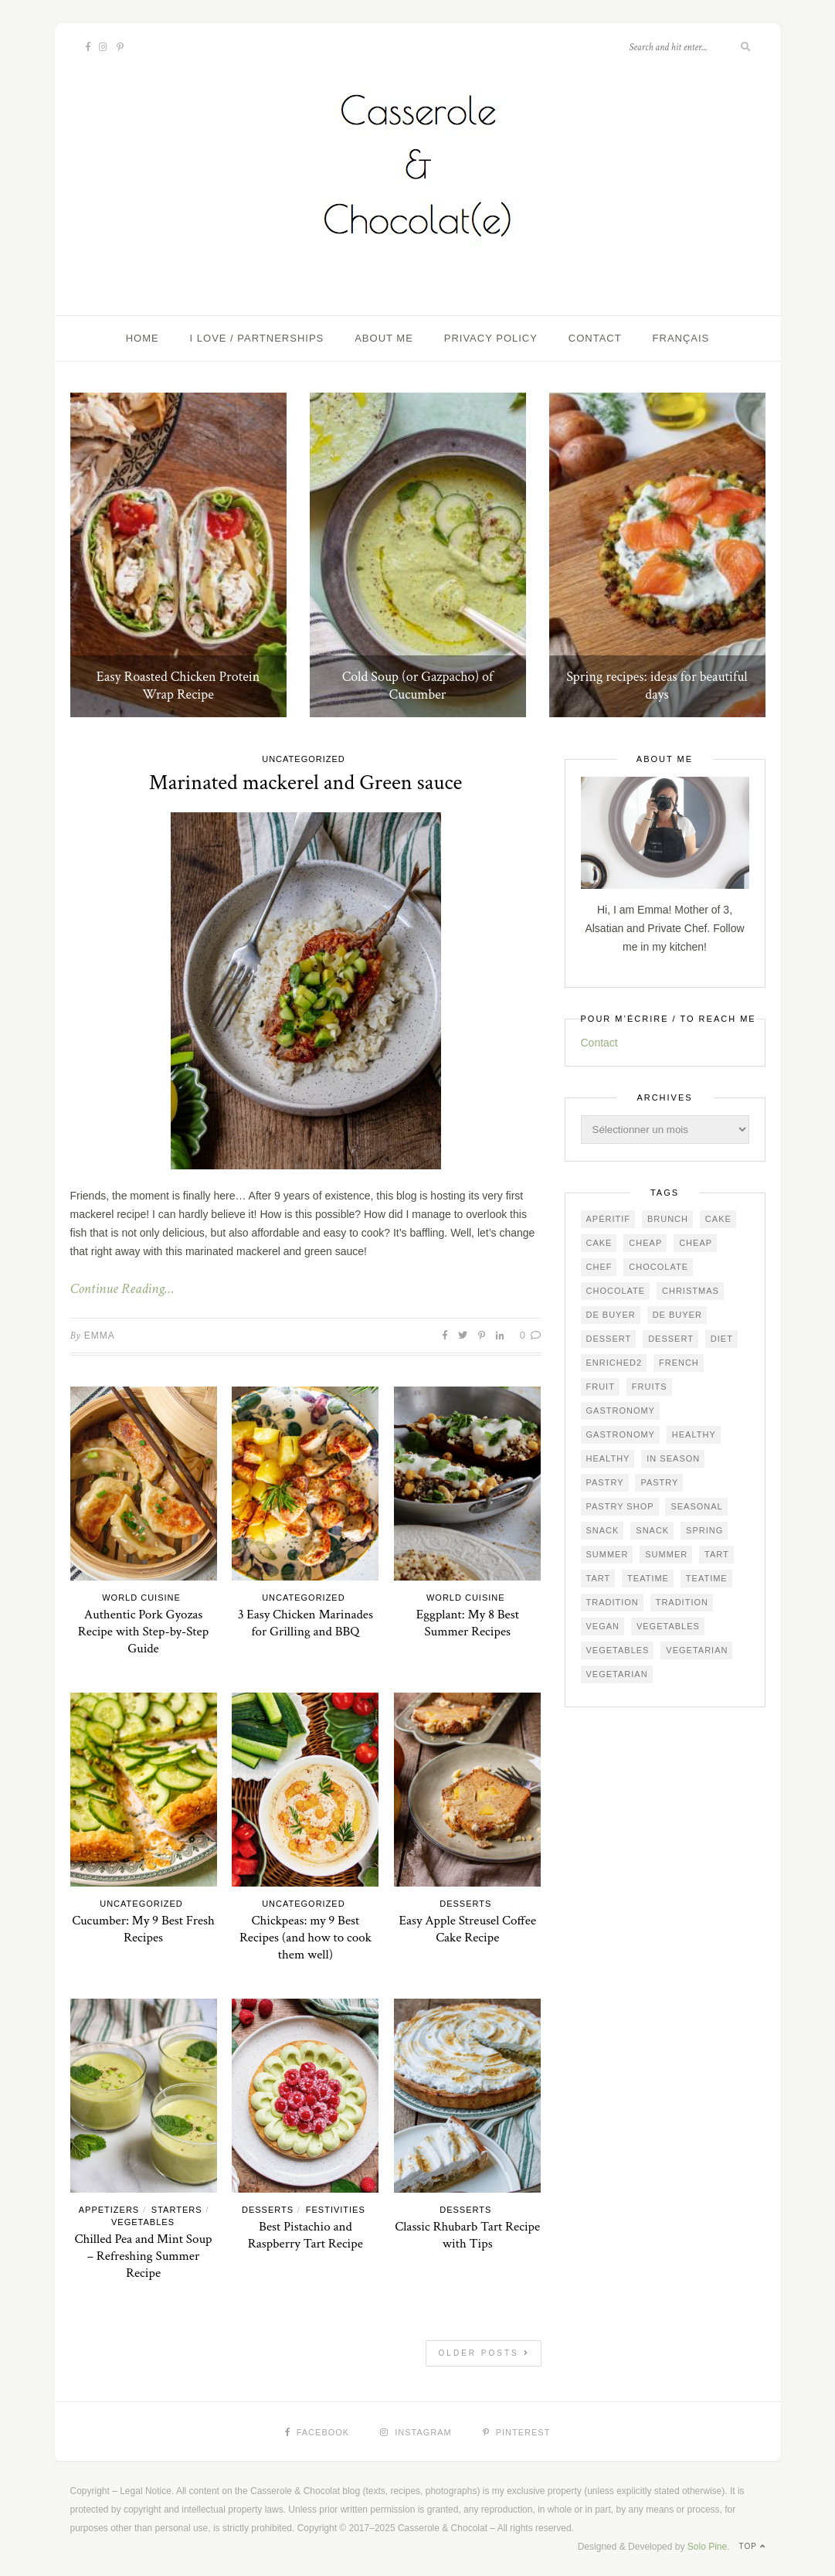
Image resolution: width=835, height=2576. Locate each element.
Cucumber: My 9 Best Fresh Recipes (143, 1929)
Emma (99, 1335)
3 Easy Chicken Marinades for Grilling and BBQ (305, 1623)
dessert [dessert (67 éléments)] (671, 1338)
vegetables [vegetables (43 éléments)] (618, 1650)
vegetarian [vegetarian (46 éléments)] (697, 1650)
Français (681, 338)
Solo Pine (707, 2546)
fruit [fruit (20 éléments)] (600, 1386)
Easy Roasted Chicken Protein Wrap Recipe (178, 685)
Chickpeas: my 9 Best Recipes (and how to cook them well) (305, 1937)
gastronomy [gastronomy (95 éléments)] (620, 1410)
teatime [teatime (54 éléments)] (648, 1578)
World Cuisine (141, 1597)
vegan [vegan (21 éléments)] (603, 1626)
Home (142, 338)
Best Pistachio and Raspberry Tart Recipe (305, 2235)
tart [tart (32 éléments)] (716, 1554)
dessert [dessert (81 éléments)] (609, 1338)
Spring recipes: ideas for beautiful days (657, 685)
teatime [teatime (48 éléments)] (707, 1578)
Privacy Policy (491, 338)
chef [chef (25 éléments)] (599, 1266)
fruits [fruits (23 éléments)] (649, 1386)
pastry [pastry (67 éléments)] (659, 1482)
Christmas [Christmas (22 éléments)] (690, 1290)
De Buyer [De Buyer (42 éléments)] (677, 1314)
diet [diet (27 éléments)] (722, 1338)
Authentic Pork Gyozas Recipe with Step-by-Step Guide (143, 1631)
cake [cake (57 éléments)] (718, 1218)
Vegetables (143, 2222)
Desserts (465, 1903)
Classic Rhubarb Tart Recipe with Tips (467, 2235)
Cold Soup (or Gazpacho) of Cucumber (418, 685)
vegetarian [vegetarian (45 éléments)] (617, 1674)
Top (752, 2546)
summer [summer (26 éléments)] (666, 1554)
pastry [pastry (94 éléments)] (605, 1482)
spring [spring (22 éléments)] (704, 1530)
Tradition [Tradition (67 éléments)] (612, 1602)
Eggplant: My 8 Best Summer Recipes (467, 1623)
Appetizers (109, 2209)
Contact (595, 338)
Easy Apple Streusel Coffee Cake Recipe (467, 1929)
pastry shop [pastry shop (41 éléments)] (620, 1506)
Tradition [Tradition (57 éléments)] (682, 1602)
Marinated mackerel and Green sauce (305, 782)
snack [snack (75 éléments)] (602, 1530)
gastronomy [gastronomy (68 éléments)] (620, 1434)
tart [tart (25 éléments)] (598, 1578)
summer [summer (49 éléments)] (607, 1554)
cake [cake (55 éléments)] (599, 1242)
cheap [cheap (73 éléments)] (695, 1242)
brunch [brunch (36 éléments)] (667, 1218)
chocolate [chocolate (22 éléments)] (616, 1290)
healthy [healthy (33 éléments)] (694, 1434)
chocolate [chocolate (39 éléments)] (658, 1266)
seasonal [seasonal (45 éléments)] (696, 1506)
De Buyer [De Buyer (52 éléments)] (611, 1314)
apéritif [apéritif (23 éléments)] (608, 1218)
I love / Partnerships (257, 338)
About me (384, 338)
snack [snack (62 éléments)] (652, 1530)
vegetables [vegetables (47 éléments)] (668, 1626)
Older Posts (484, 2353)
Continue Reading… (122, 1289)
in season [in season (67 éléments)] (673, 1458)
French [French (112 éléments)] (679, 1362)
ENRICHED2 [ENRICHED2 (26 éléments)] (614, 1362)
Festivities (335, 2209)
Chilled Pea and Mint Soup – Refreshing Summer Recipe (143, 2256)
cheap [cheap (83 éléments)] (645, 1242)
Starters (176, 2209)
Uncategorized (303, 759)
